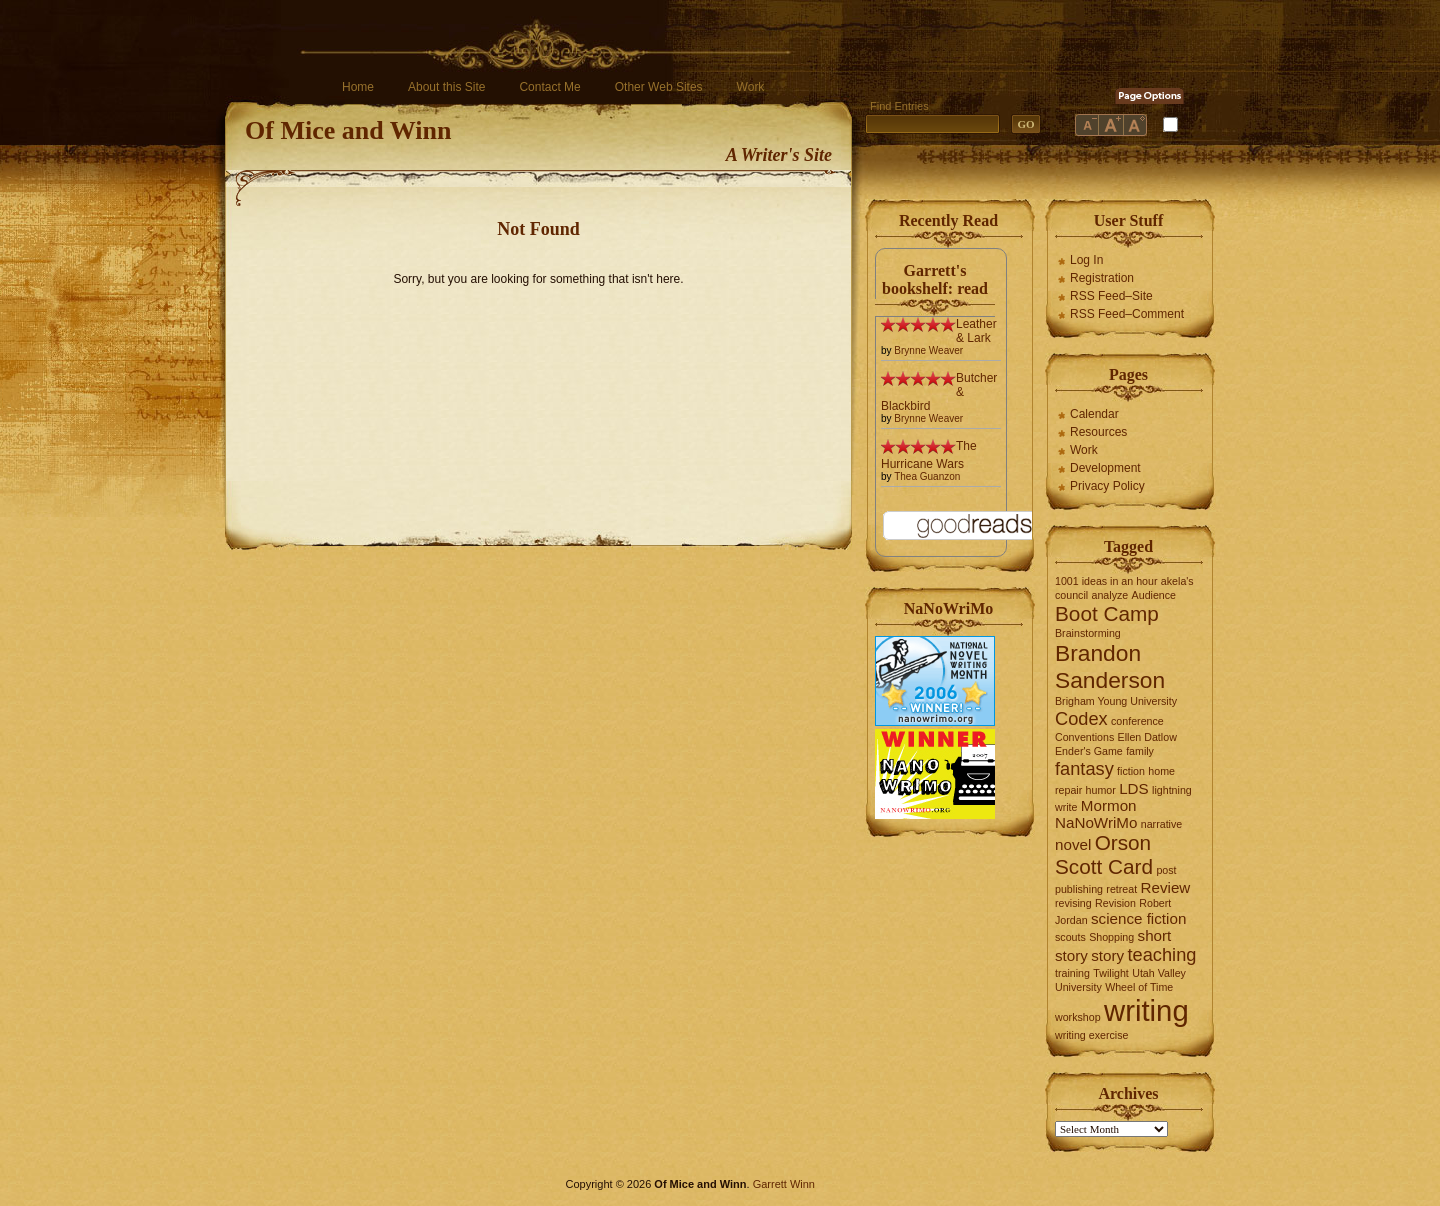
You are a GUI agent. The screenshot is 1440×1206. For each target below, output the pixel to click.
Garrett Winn (784, 1184)
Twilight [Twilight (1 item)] (1111, 973)
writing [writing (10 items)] (1146, 1010)
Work (751, 87)
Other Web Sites (659, 87)
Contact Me (549, 87)
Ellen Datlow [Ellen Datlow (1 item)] (1147, 737)
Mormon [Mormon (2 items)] (1109, 805)
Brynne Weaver (928, 350)
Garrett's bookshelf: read (935, 279)
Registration (1102, 278)
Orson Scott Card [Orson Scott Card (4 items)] (1104, 854)
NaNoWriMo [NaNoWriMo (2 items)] (1096, 822)
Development (1105, 468)
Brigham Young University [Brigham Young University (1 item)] (1116, 701)
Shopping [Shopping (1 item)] (1111, 937)
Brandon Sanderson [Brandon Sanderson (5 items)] (1110, 666)
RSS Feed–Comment (1127, 314)
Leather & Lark (976, 331)
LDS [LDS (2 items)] (1134, 788)
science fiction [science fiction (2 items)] (1138, 918)
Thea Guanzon (927, 476)
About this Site (446, 87)
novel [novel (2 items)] (1073, 844)
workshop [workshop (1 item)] (1078, 1017)
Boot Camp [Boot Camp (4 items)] (1107, 613)
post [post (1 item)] (1166, 870)
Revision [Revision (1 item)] (1115, 903)
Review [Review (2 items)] (1166, 887)
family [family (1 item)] (1140, 751)
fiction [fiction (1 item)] (1131, 771)
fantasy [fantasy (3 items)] (1084, 768)
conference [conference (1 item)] (1137, 721)
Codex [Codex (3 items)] (1081, 718)
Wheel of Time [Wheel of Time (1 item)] (1139, 987)
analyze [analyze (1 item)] (1110, 595)
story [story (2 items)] (1107, 955)
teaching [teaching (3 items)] (1162, 954)
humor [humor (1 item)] (1101, 790)
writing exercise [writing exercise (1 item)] (1091, 1035)
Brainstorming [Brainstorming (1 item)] (1088, 633)
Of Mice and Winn (348, 130)
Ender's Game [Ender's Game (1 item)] (1089, 751)
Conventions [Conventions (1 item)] (1084, 737)
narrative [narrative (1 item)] (1161, 824)
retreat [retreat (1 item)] (1121, 889)
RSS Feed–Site (1111, 296)
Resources (1098, 432)
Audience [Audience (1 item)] (1154, 595)
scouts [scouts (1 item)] (1070, 937)
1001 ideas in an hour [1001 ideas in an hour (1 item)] (1106, 581)
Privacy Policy (1107, 486)
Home (358, 87)
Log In (1086, 260)
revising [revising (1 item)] (1073, 903)
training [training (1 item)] (1072, 973)
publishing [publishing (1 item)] (1079, 889)
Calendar (1094, 414)
